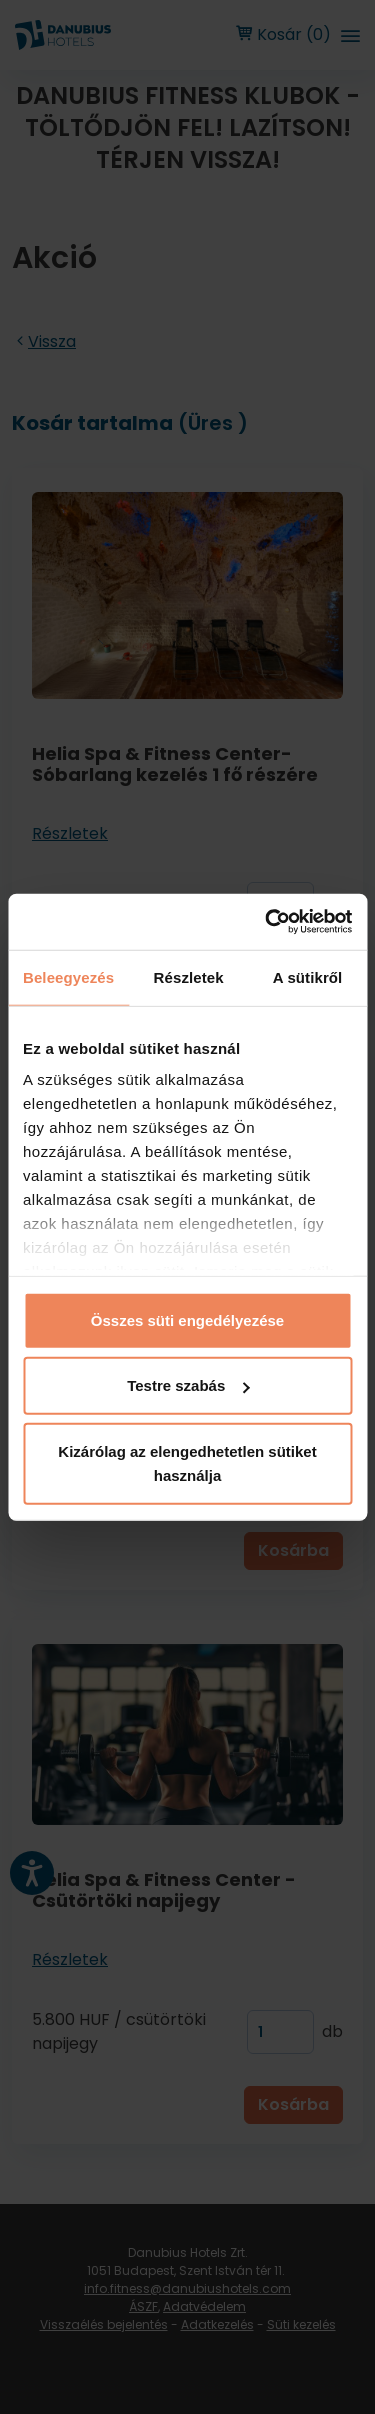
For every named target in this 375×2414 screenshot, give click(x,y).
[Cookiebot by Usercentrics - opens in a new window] (267, 922)
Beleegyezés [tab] (68, 976)
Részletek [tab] (189, 976)
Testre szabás (188, 1385)
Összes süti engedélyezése (187, 1319)
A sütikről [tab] (308, 976)
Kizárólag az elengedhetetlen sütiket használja (187, 1462)
